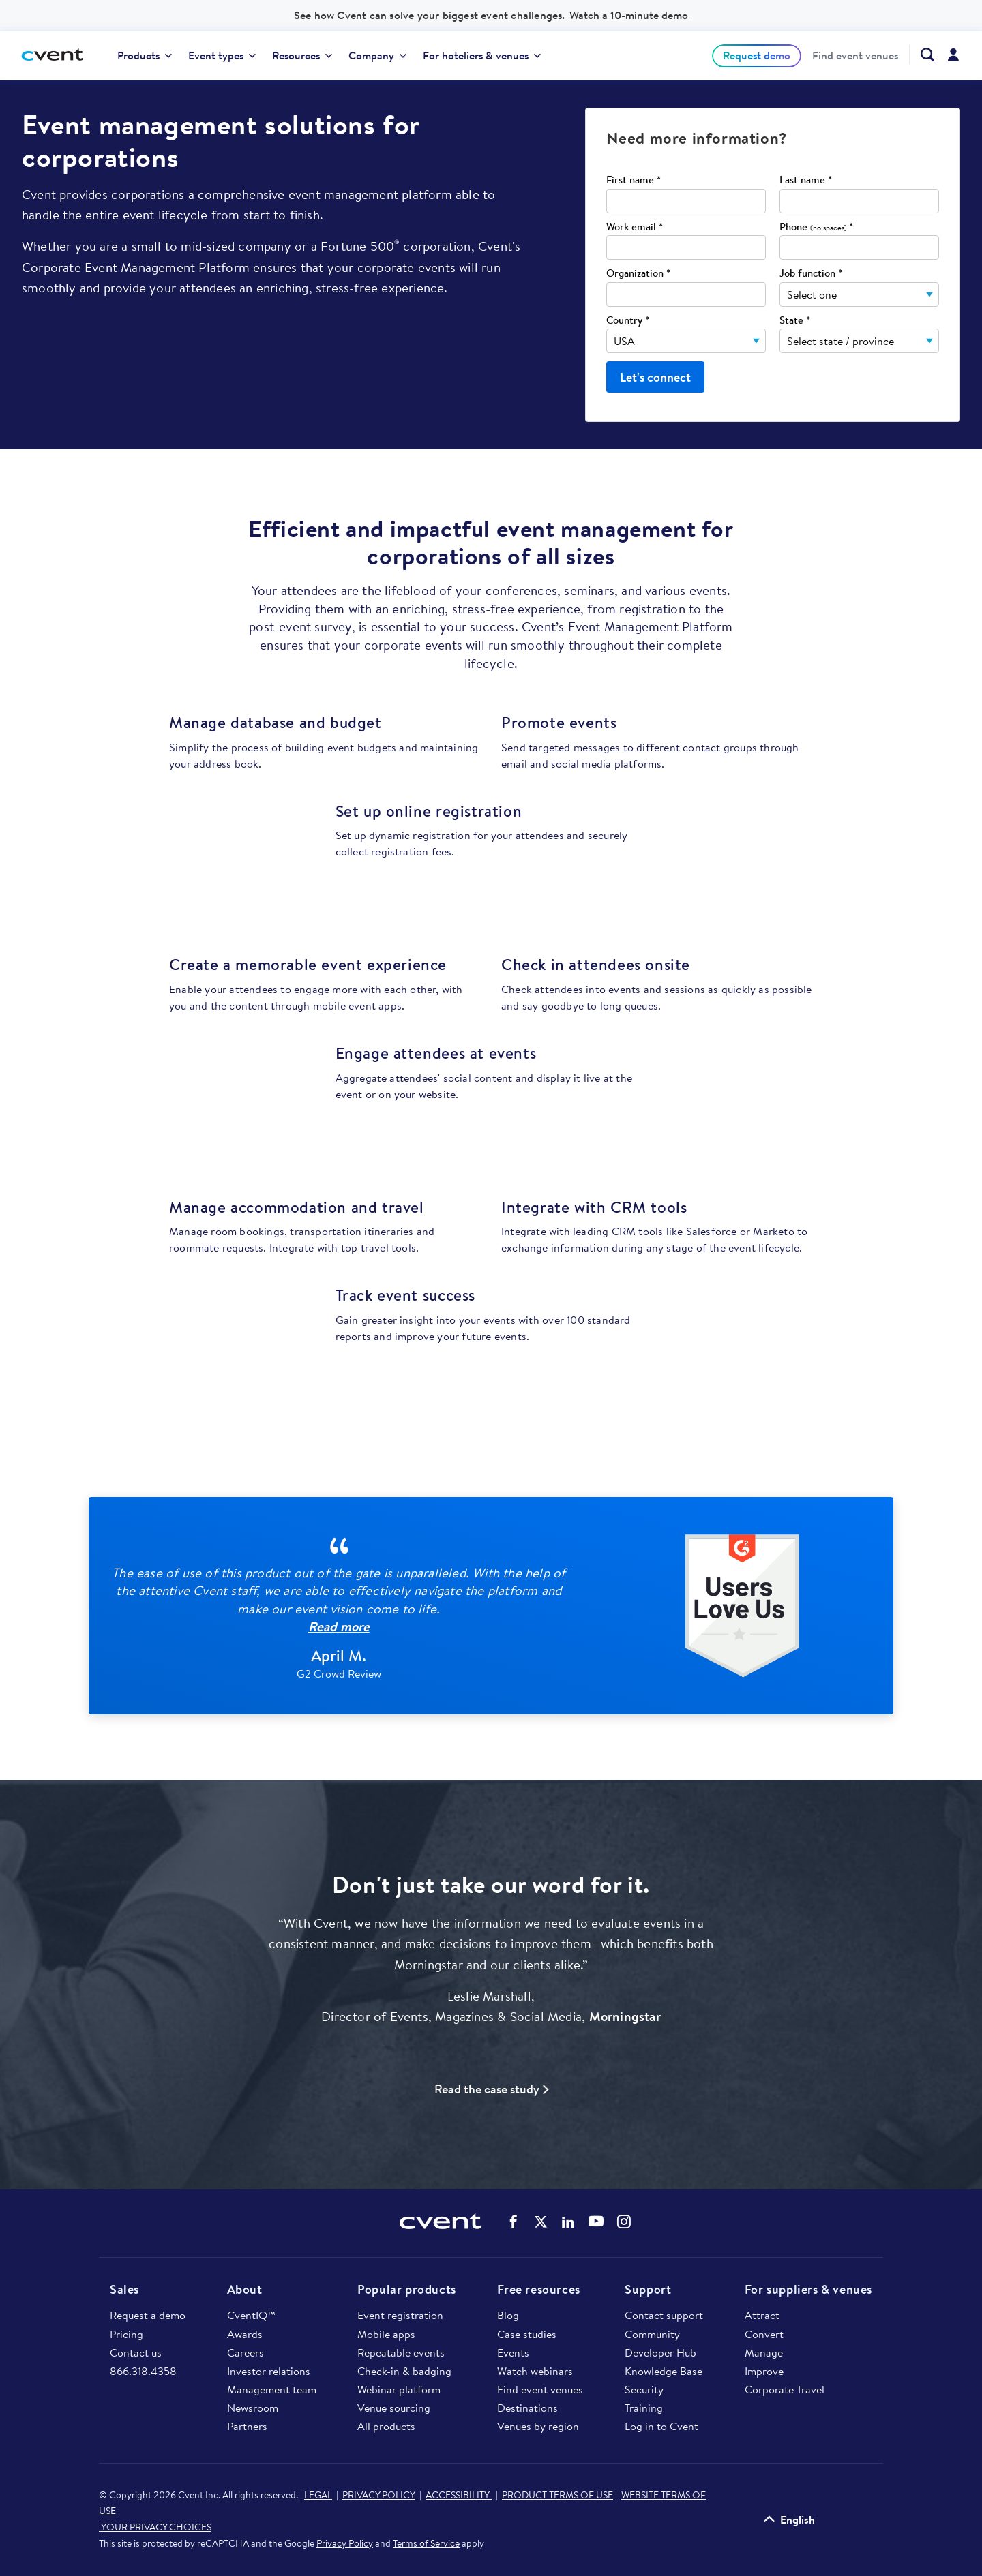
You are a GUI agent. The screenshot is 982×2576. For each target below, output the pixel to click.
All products (386, 2426)
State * (794, 321)
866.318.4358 (143, 2370)
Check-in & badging (404, 2370)
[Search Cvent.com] (921, 54)
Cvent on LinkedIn (568, 2221)
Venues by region (538, 2426)
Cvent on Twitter (541, 2221)
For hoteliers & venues (482, 55)
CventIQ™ (251, 2314)
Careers (245, 2352)
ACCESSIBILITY (459, 2495)
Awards (245, 2334)
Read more (339, 1626)
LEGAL (318, 2495)
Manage (764, 2352)
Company (377, 55)
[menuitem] (144, 56)
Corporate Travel (784, 2389)
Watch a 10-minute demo (628, 14)
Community (652, 2334)
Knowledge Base (663, 2370)
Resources (302, 55)
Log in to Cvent (661, 2426)
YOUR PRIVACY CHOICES (155, 2527)
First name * (633, 180)
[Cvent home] (57, 55)
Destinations (527, 2407)
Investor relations (268, 2370)
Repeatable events (401, 2352)
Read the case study (486, 2088)
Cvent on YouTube (596, 2220)
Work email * (634, 227)
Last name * (805, 180)
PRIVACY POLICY (378, 2495)
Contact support (664, 2314)
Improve (764, 2370)
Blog (508, 2314)
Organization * (638, 273)
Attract (762, 2314)
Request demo (756, 55)
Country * (627, 321)
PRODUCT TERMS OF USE (557, 2495)
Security (644, 2389)
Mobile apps (386, 2334)
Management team (271, 2389)
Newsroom (252, 2407)
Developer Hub (660, 2352)
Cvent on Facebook (513, 2221)
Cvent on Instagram (624, 2221)
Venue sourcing (393, 2407)
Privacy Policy (344, 2543)
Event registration (400, 2314)
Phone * (816, 227)
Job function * (810, 273)
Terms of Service (426, 2543)
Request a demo (147, 2314)
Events (513, 2352)
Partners (247, 2426)
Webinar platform (399, 2389)
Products (144, 55)
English (797, 2519)
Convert (764, 2334)
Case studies (526, 2334)
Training (644, 2407)
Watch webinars (535, 2370)
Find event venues (855, 56)
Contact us (136, 2352)
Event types (222, 55)
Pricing (126, 2334)
